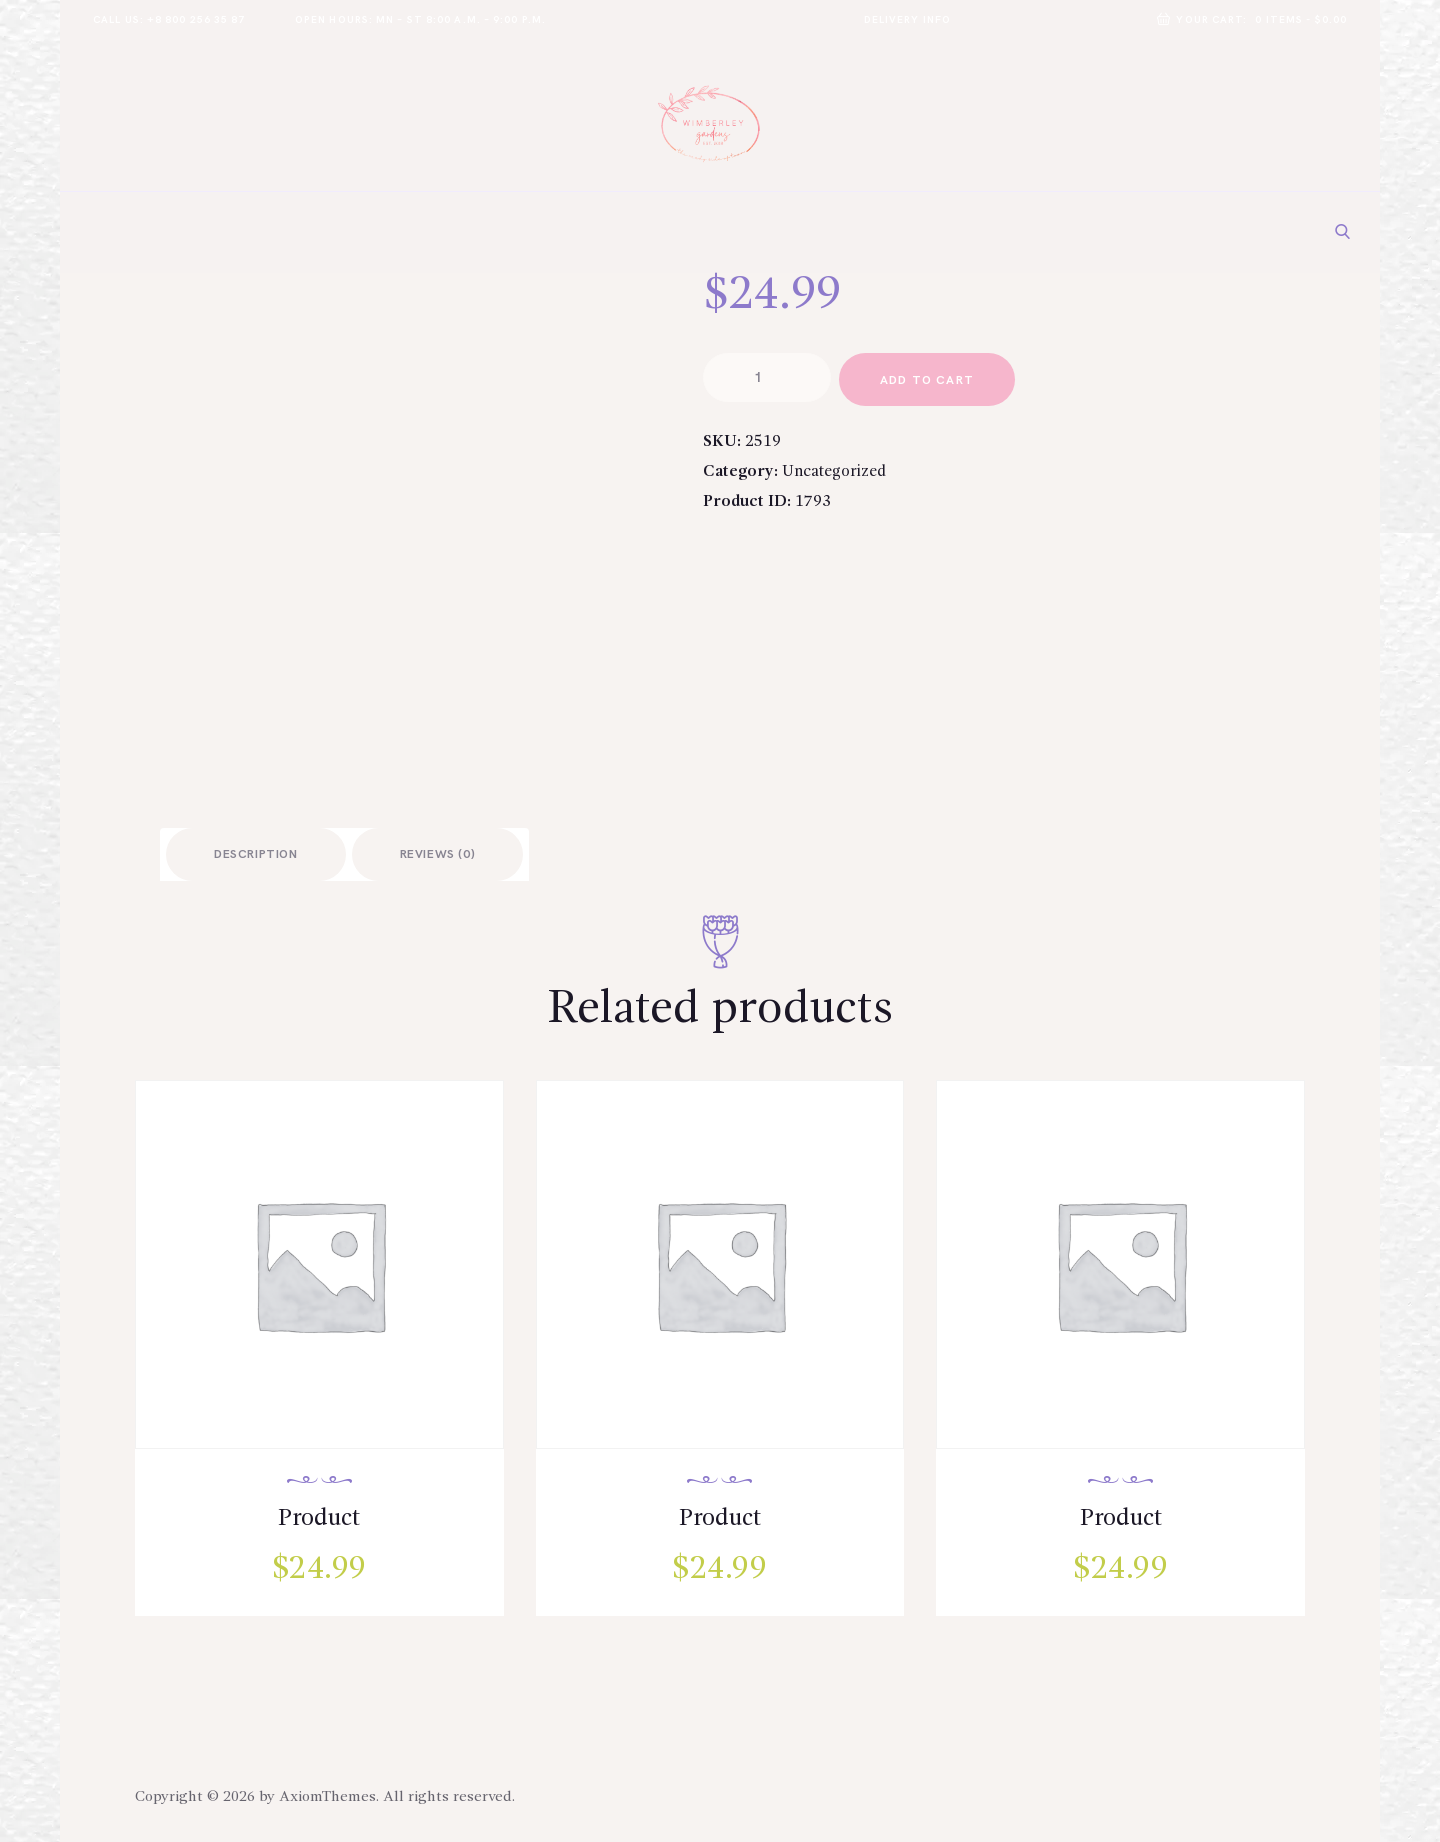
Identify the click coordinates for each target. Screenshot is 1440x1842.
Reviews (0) (438, 855)
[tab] (256, 854)
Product (319, 1519)
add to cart (930, 381)
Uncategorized (835, 475)
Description (256, 855)
